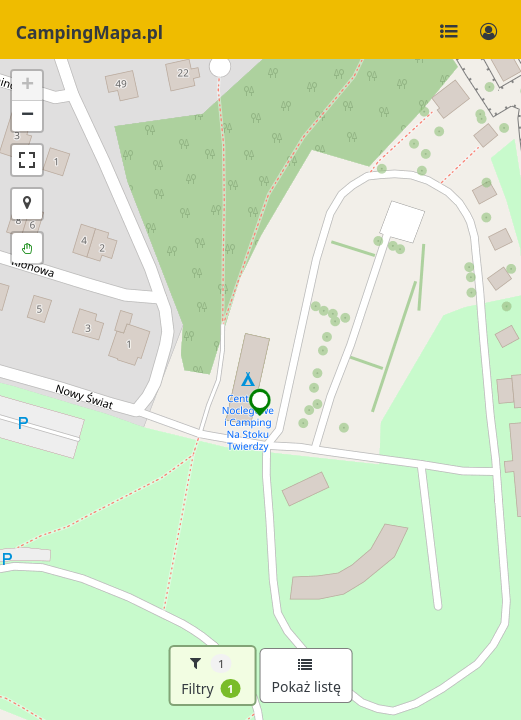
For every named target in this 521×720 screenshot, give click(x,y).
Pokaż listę (305, 677)
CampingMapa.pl (89, 32)
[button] (260, 402)
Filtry (211, 676)
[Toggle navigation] (449, 32)
